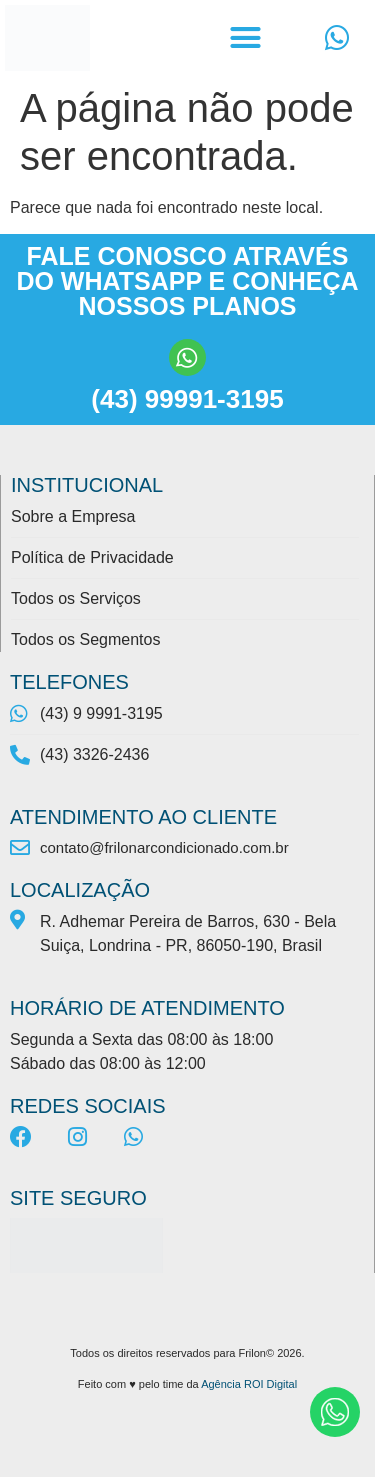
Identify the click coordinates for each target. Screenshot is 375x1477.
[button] (246, 38)
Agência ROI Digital (249, 1384)
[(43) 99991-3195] (187, 357)
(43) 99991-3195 (187, 399)
